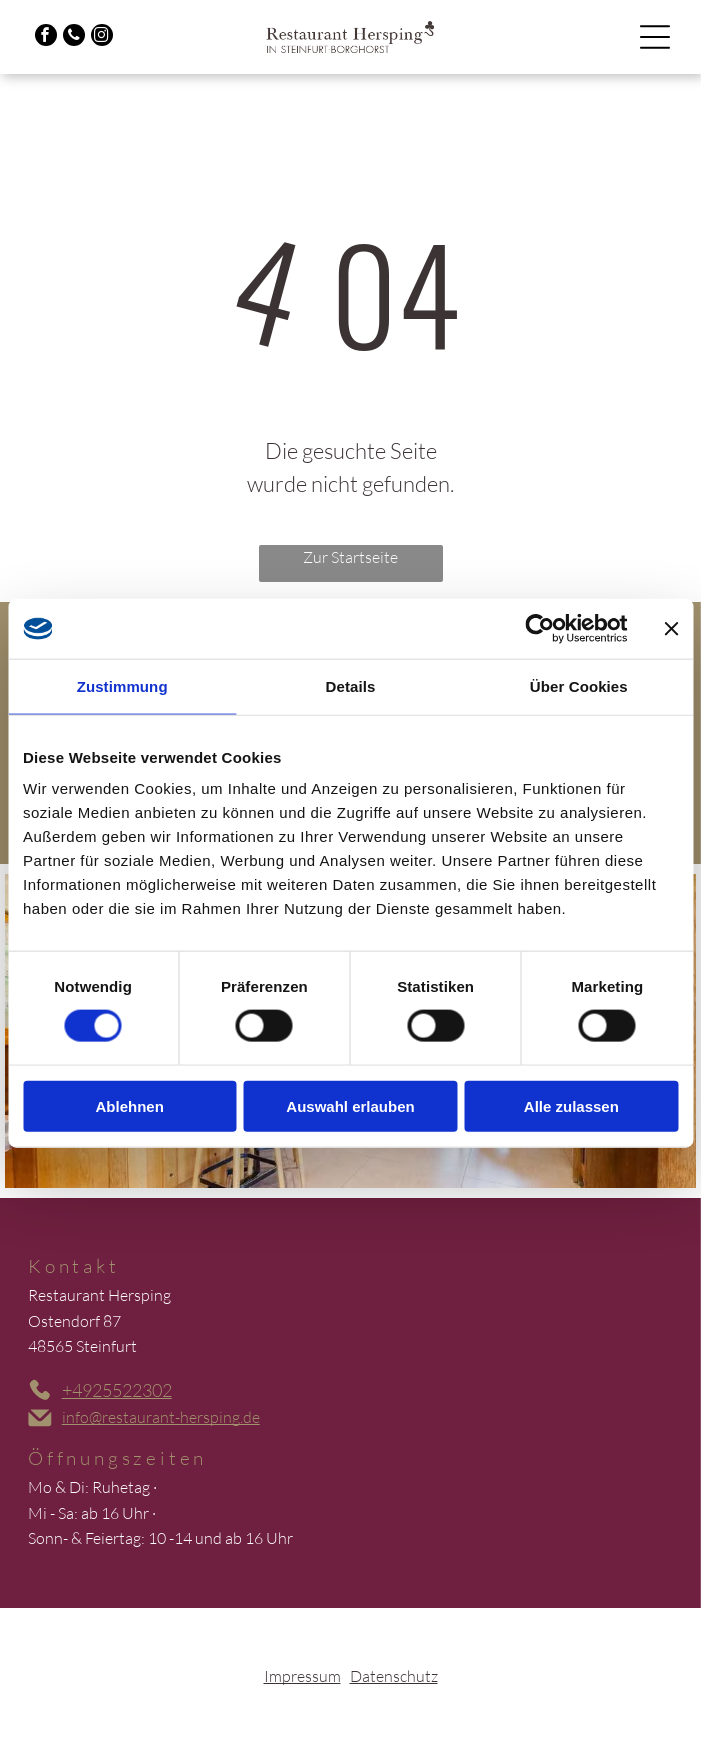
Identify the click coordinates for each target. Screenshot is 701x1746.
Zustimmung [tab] (122, 686)
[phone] (74, 37)
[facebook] (46, 37)
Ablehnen (130, 1105)
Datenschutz (394, 1676)
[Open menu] (655, 37)
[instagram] (102, 37)
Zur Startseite (350, 557)
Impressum (302, 1676)
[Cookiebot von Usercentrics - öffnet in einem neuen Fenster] (539, 629)
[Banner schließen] (671, 629)
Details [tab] (351, 686)
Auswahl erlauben (350, 1105)
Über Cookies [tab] (579, 686)
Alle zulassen (571, 1105)
